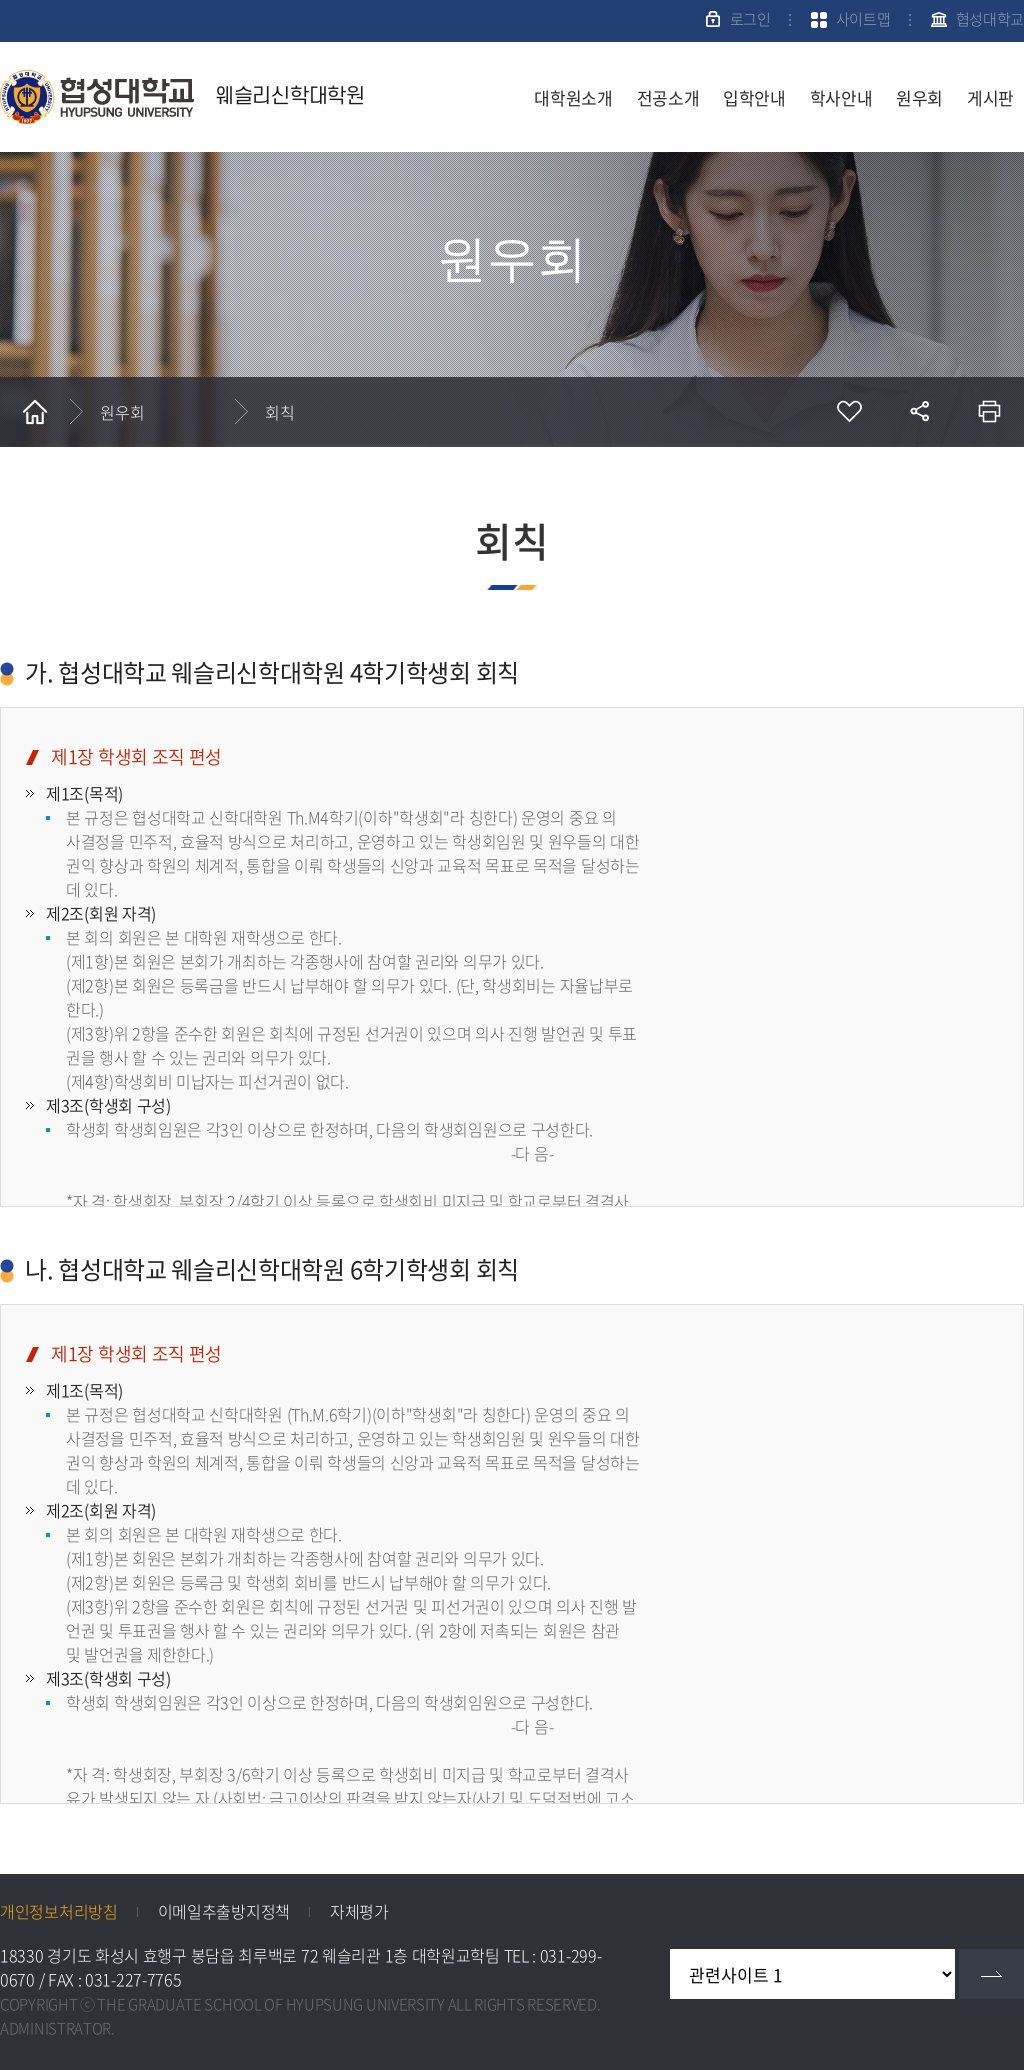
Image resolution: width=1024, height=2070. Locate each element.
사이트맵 (863, 19)
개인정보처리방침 (59, 1911)
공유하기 (919, 412)
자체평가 (359, 1911)
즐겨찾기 (849, 412)
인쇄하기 (989, 412)
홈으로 (35, 412)
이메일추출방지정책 (224, 1911)
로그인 (750, 19)
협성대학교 (990, 19)
